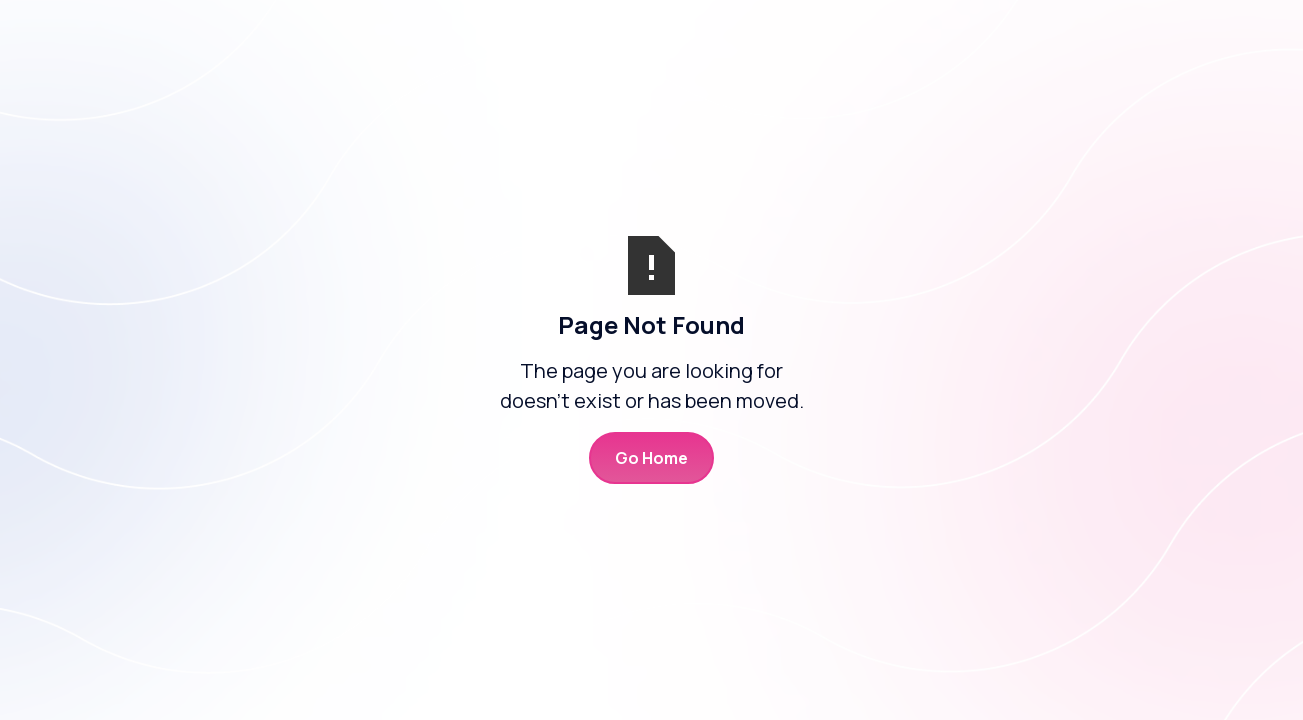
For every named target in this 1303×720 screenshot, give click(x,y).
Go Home (651, 458)
